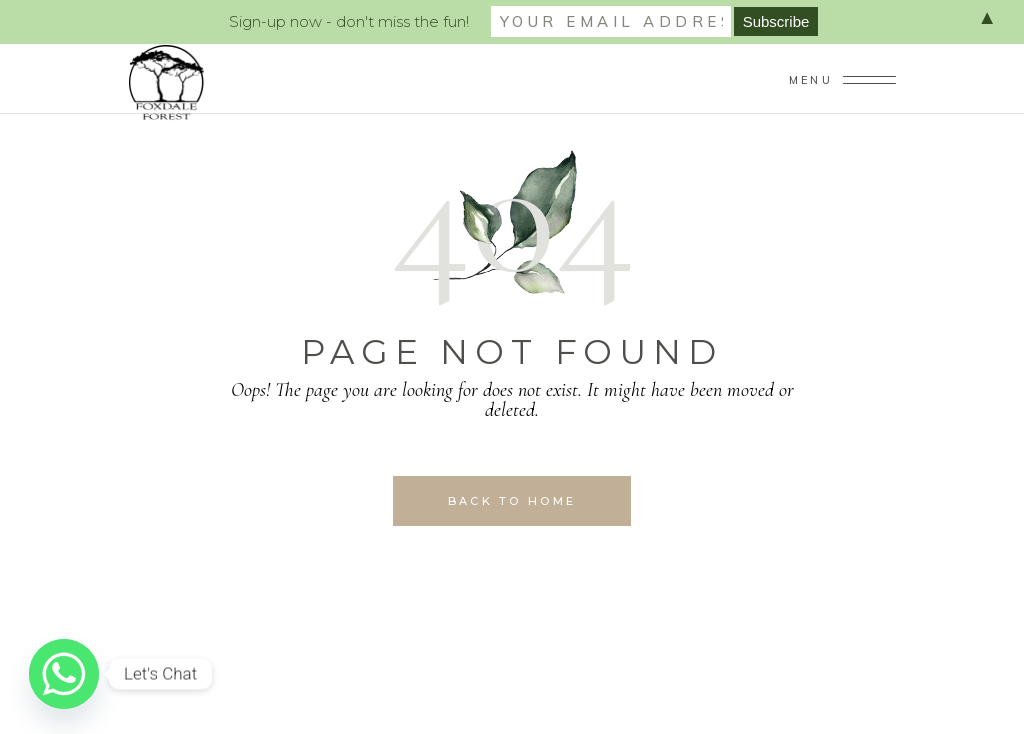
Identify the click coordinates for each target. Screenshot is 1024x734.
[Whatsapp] (64, 674)
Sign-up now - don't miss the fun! (349, 21)
